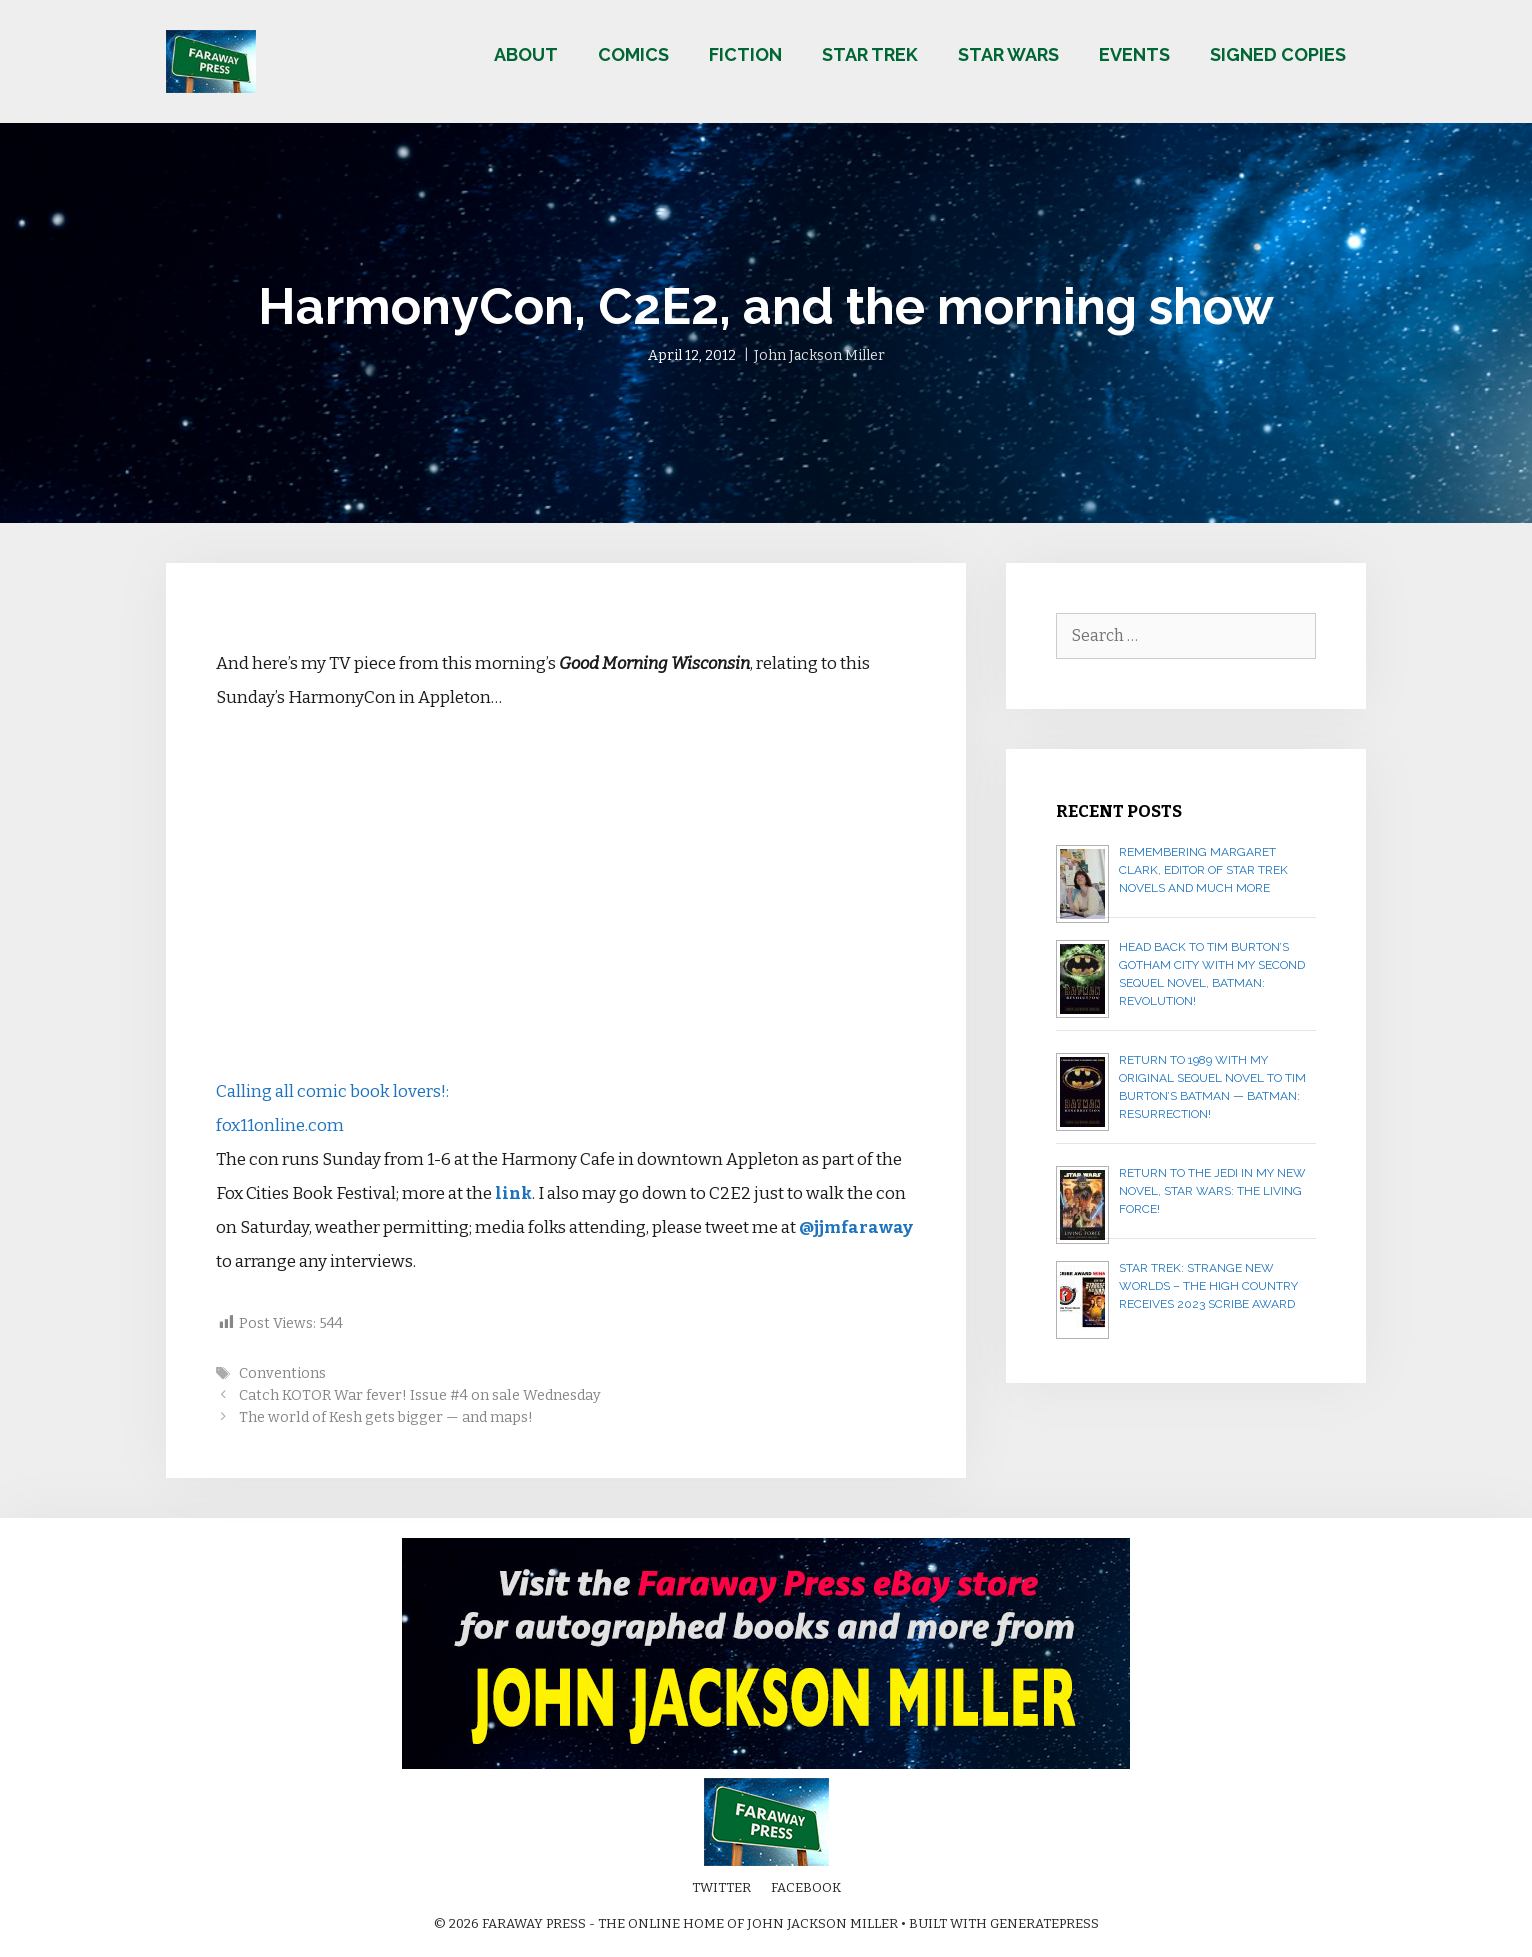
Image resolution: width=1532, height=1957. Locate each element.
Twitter (721, 1887)
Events (1134, 54)
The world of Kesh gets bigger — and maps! (386, 1417)
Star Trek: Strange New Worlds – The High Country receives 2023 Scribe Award (1208, 1286)
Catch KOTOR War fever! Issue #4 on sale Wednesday (420, 1395)
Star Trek (870, 54)
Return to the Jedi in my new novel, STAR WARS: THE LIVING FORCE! (1212, 1191)
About (526, 54)
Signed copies (1278, 54)
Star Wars (1008, 54)
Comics (633, 54)
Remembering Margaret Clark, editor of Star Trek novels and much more (1203, 870)
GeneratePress (1044, 1923)
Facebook (806, 1887)
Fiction (745, 54)
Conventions (282, 1373)
